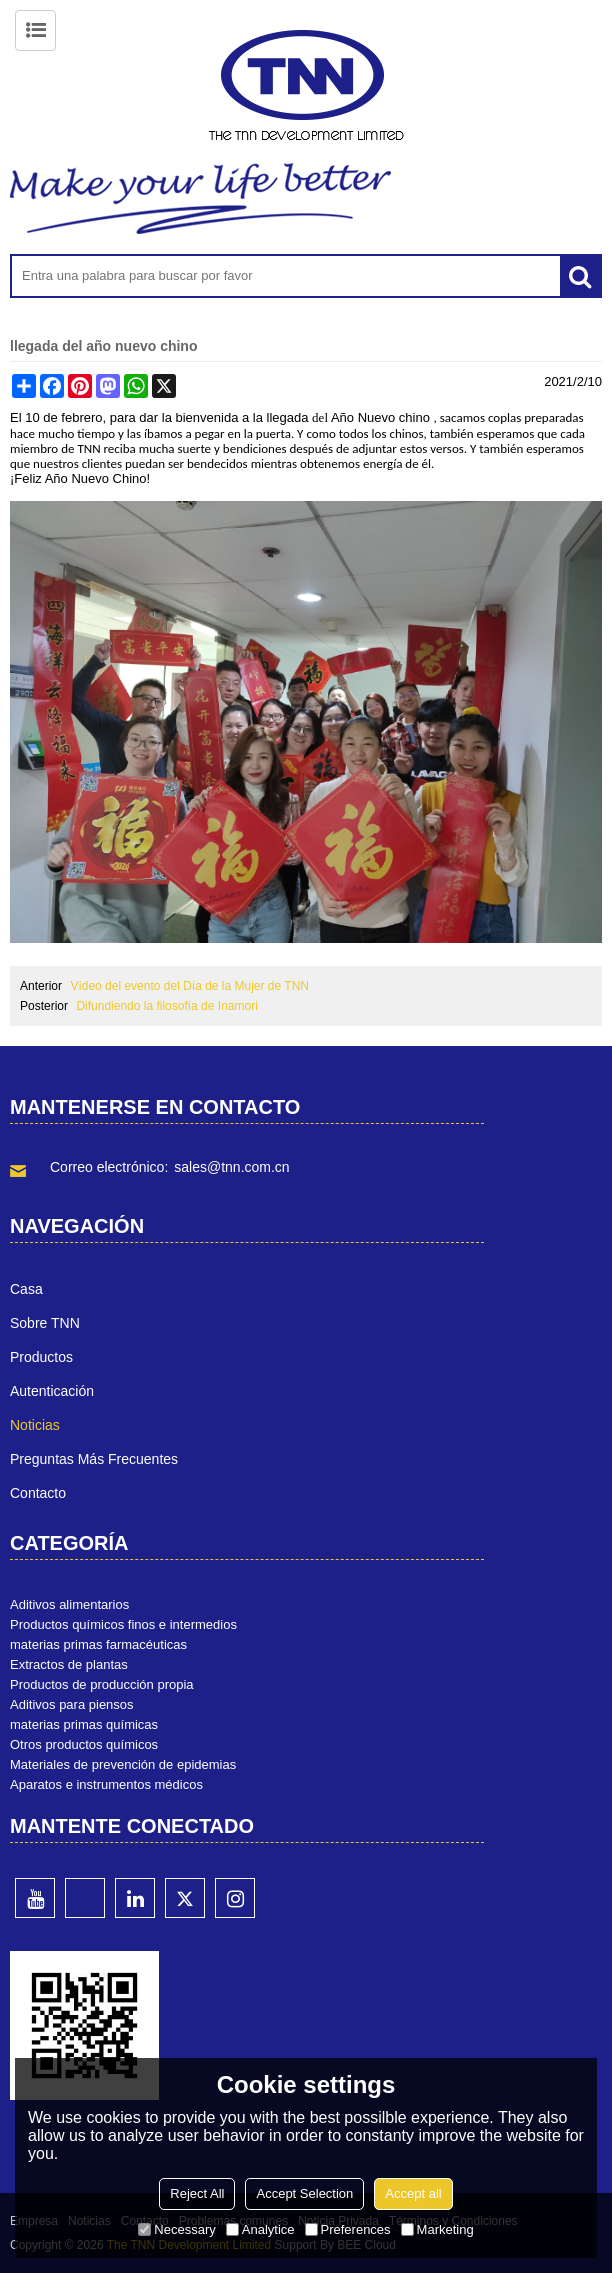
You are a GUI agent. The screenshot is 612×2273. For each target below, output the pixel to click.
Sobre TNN (45, 1323)
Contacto (38, 1493)
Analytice (260, 2229)
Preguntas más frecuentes (94, 1459)
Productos (41, 1357)
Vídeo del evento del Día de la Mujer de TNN (189, 986)
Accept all (413, 2193)
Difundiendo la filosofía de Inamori (166, 1006)
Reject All (197, 2193)
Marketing (437, 2229)
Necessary (176, 2229)
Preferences (348, 2229)
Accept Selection (304, 2193)
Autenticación (52, 1391)
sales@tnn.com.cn (231, 1167)
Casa (26, 1289)
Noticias (35, 1425)
